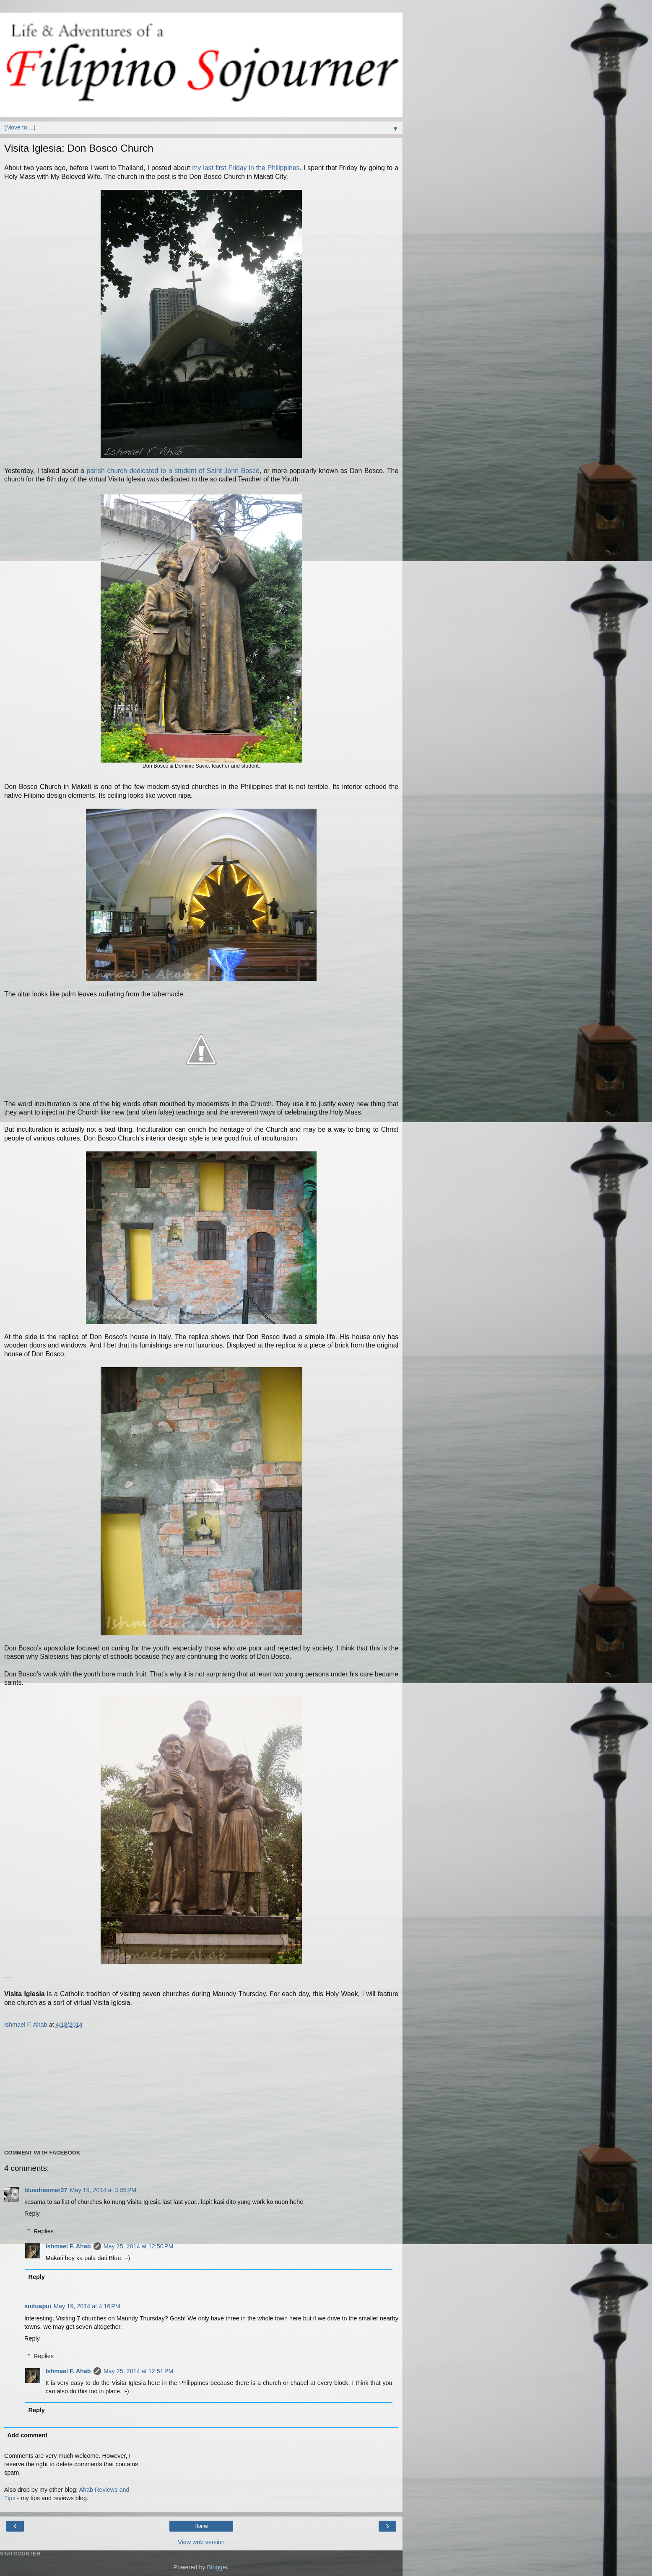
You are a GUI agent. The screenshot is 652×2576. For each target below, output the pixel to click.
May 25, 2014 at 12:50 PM (139, 2246)
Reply (32, 2213)
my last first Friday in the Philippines (245, 167)
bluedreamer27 (45, 2190)
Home (201, 2526)
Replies (44, 2231)
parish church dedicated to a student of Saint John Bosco (173, 470)
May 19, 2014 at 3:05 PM (103, 2190)
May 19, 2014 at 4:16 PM (87, 2306)
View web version (201, 2542)
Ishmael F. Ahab (68, 2246)
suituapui (37, 2306)
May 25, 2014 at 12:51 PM (139, 2371)
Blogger (217, 2567)
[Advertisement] (198, 2088)
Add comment (27, 2435)
